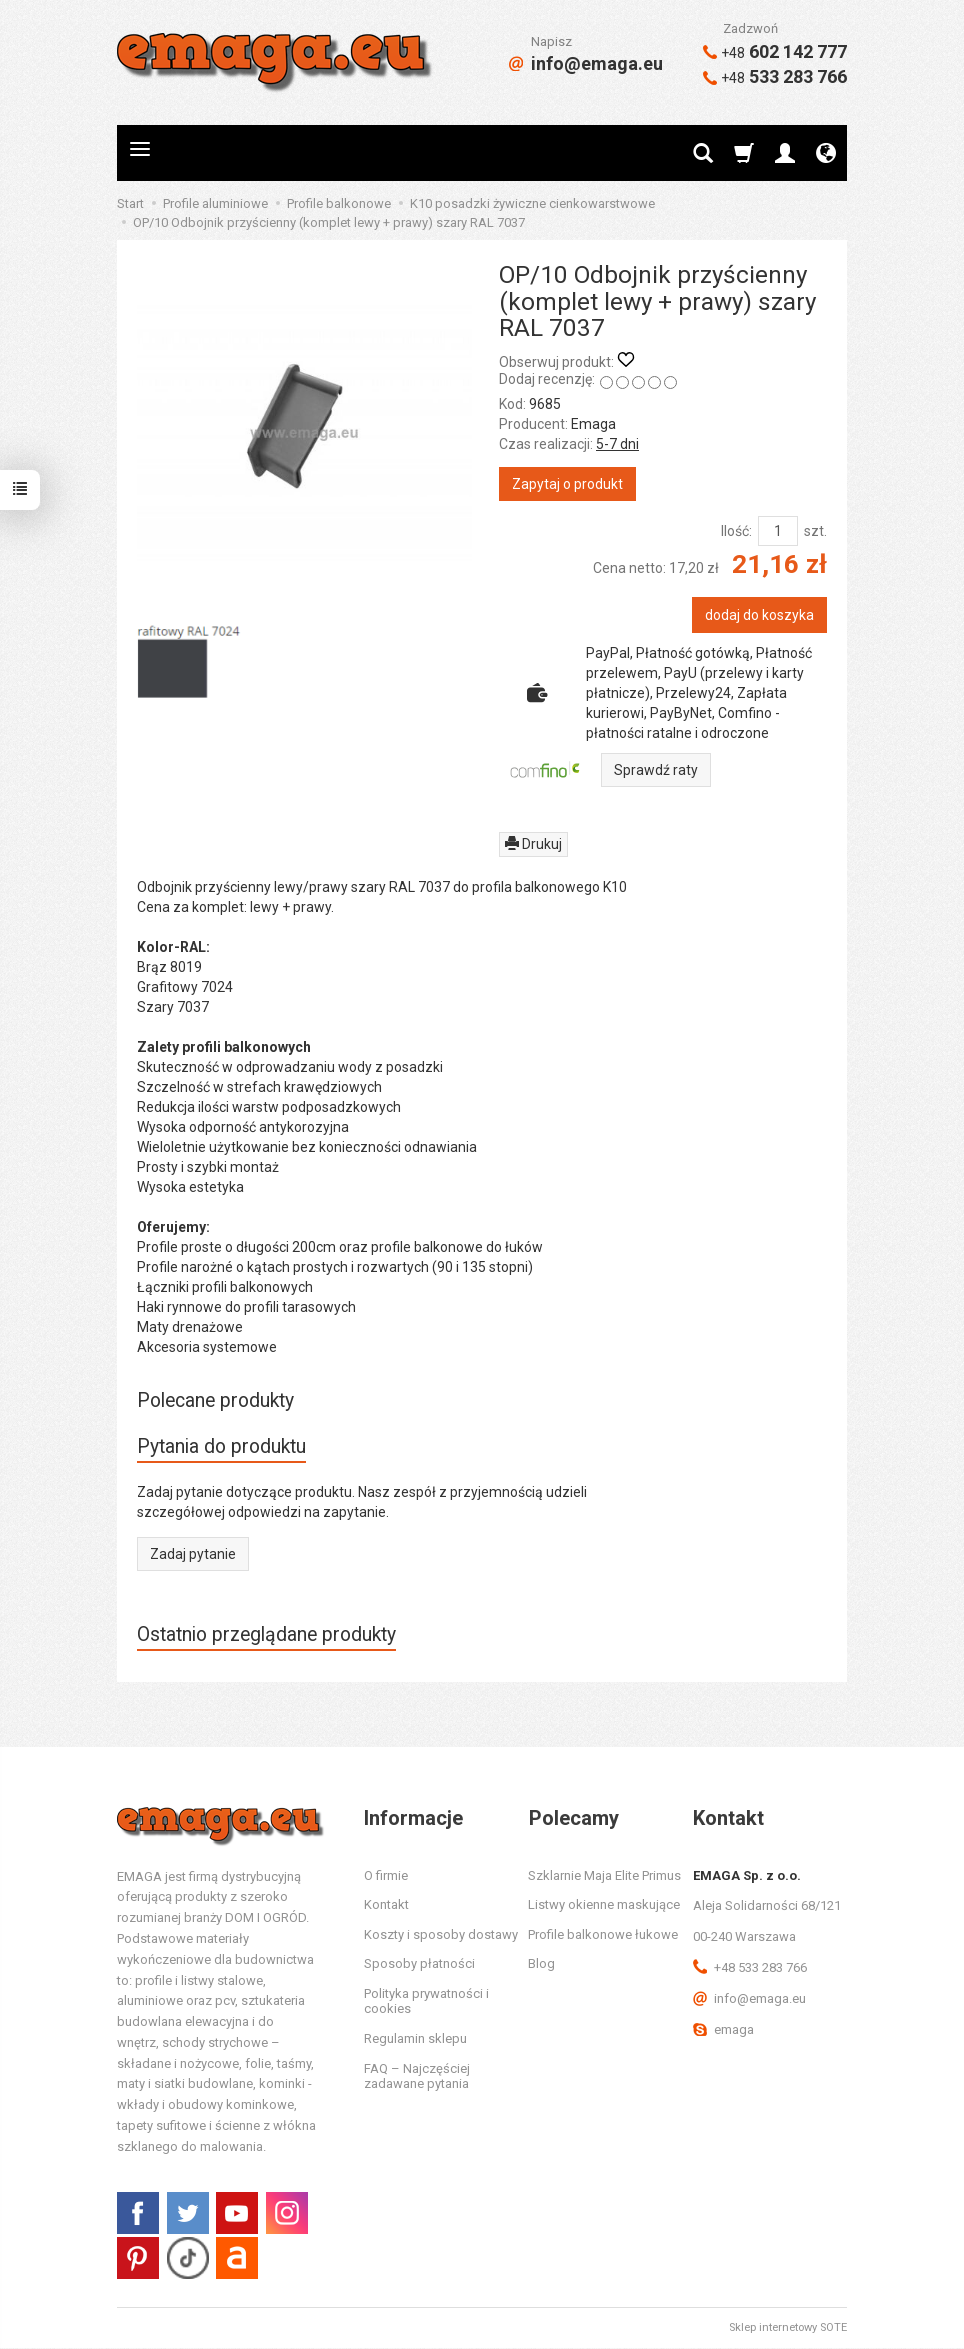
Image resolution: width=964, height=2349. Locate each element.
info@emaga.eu (586, 63)
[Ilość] (778, 531)
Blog (541, 1964)
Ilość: (736, 531)
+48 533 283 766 (750, 1968)
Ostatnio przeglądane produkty (268, 1634)
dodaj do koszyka (759, 615)
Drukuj (533, 844)
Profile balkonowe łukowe (603, 1935)
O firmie (386, 1875)
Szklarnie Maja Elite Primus (604, 1875)
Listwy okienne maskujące (604, 1905)
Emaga (593, 424)
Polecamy (573, 1818)
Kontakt (386, 1905)
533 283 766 (775, 76)
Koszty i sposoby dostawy (441, 1935)
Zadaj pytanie (193, 1554)
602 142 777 (775, 51)
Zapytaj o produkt (567, 484)
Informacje (413, 1818)
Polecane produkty (217, 1400)
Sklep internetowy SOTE (788, 2328)
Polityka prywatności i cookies (426, 2002)
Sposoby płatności (419, 1964)
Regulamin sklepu (415, 2039)
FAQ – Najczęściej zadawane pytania (417, 2077)
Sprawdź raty (656, 770)
